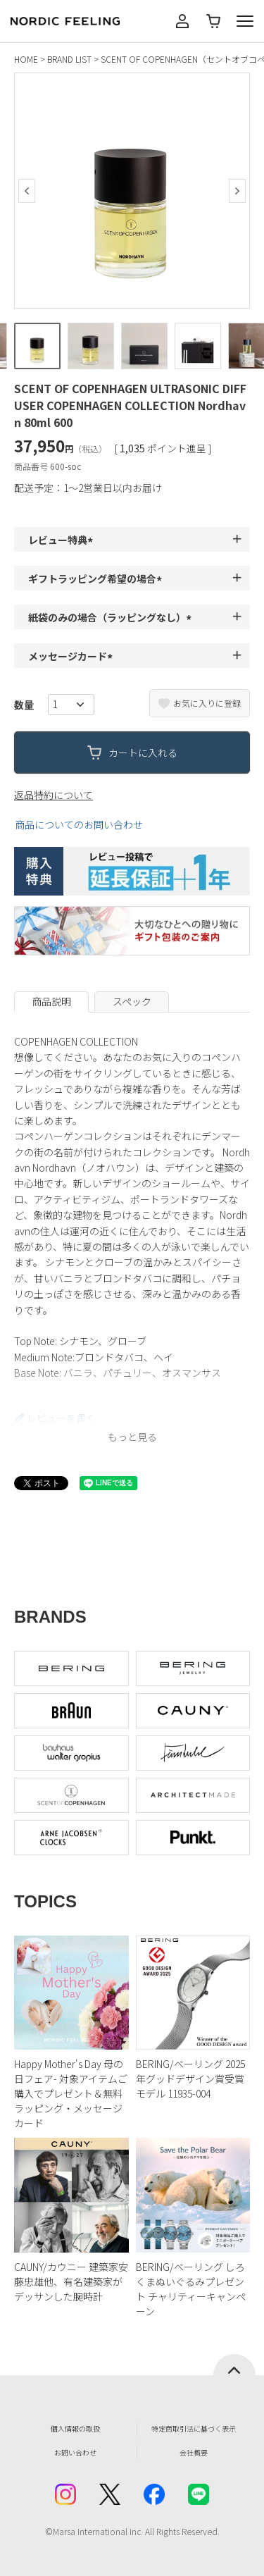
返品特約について (53, 795)
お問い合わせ (75, 2452)
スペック (132, 1001)
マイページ (182, 21)
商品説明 (51, 1001)
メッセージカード (72, 656)
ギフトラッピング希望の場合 (97, 578)
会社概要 (194, 2452)
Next (237, 191)
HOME (26, 59)
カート (213, 21)
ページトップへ (234, 2364)
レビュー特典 (62, 540)
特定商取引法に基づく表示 (193, 2428)
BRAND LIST (69, 59)
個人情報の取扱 (75, 2428)
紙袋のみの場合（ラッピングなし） (112, 617)
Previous (26, 191)
